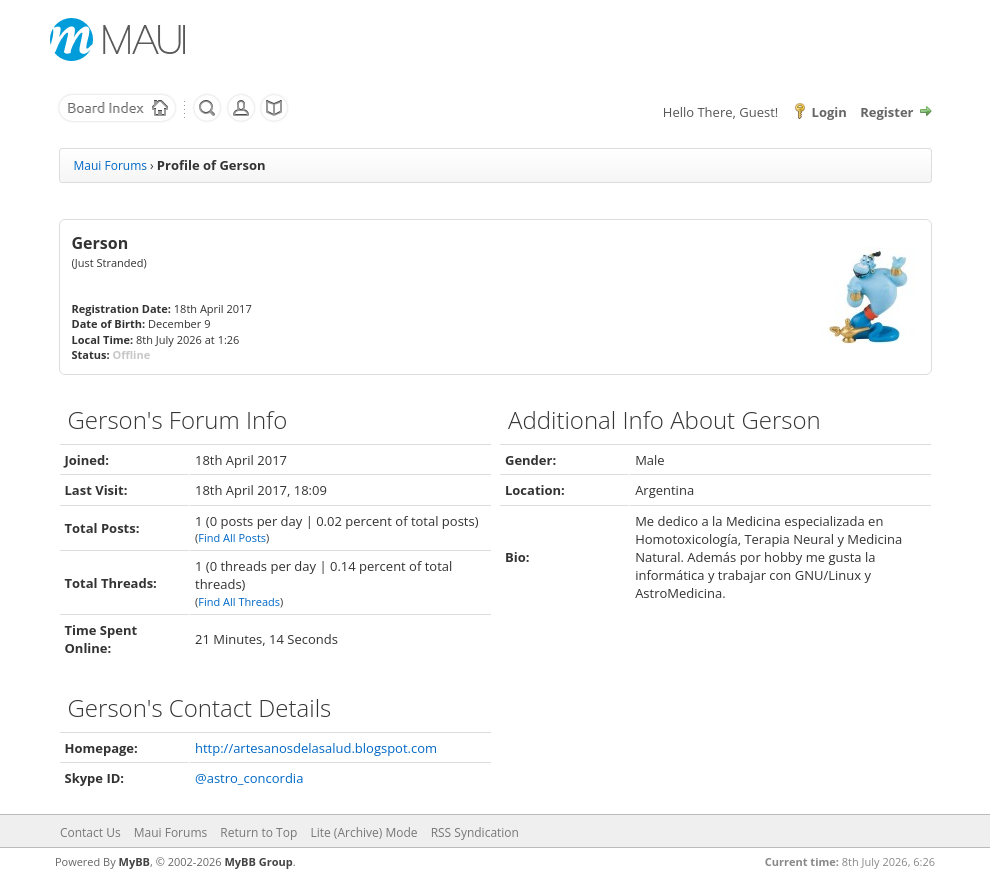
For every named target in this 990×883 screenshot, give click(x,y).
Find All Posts (232, 537)
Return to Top (258, 832)
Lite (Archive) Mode (363, 832)
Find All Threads (239, 601)
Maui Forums (110, 165)
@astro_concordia (249, 778)
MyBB (134, 861)
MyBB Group (258, 861)
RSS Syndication (475, 832)
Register (886, 112)
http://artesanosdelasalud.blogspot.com (316, 748)
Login (829, 112)
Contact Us (90, 832)
